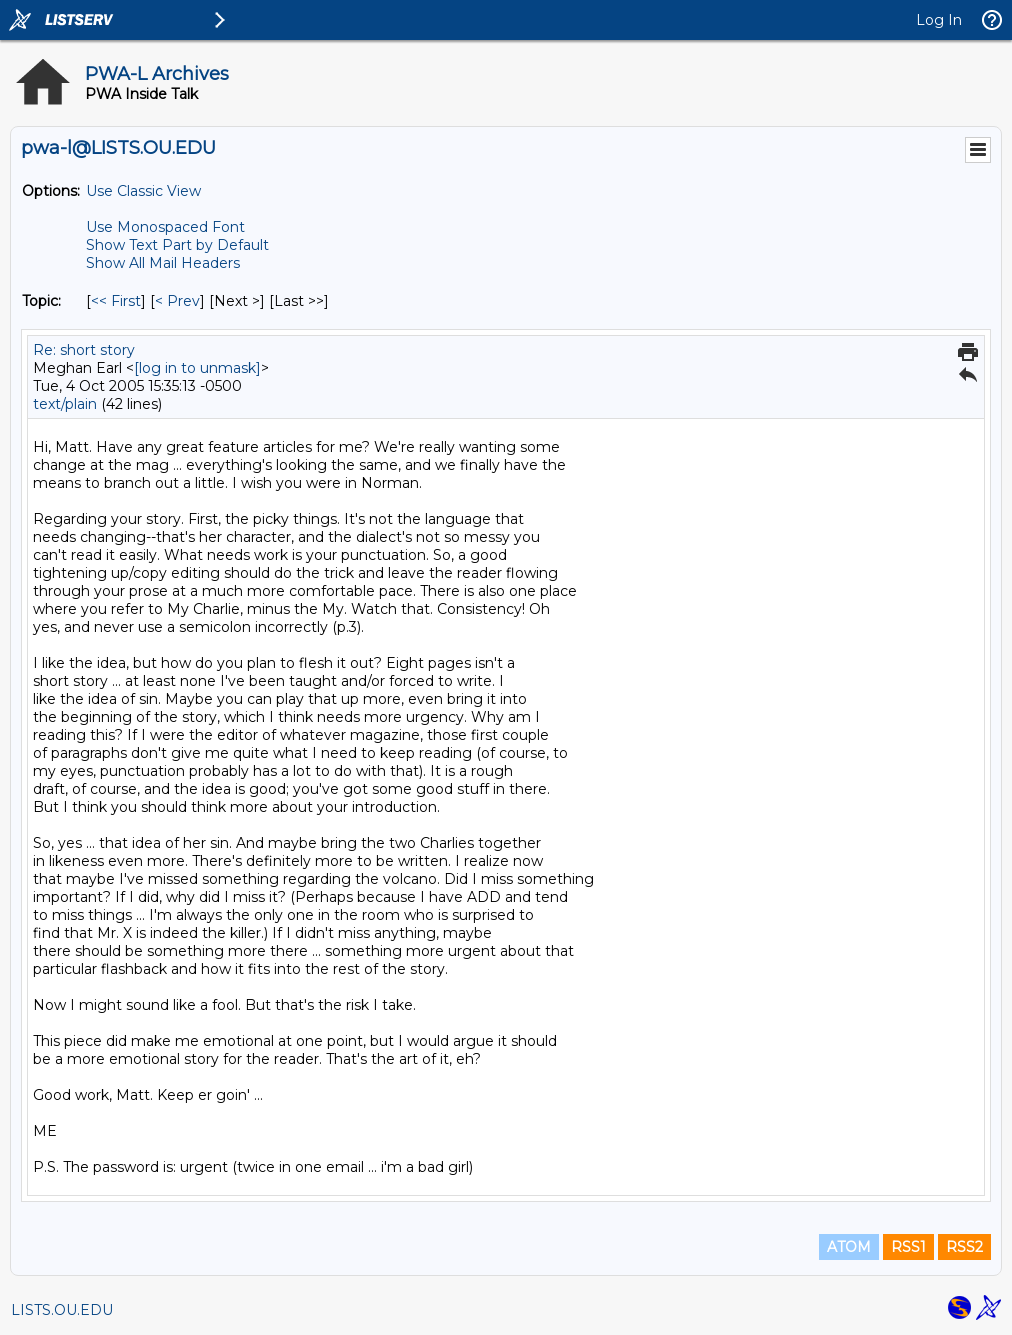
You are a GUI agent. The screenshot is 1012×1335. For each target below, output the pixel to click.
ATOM (849, 1247)
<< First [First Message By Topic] (116, 301)
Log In (939, 20)
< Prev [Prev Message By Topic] (177, 301)
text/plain (65, 404)
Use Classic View (143, 191)
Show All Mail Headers (163, 263)
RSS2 (964, 1247)
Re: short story (84, 350)
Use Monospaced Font (165, 227)
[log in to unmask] (197, 368)
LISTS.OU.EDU (62, 1310)
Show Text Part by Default (177, 245)
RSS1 (908, 1247)
